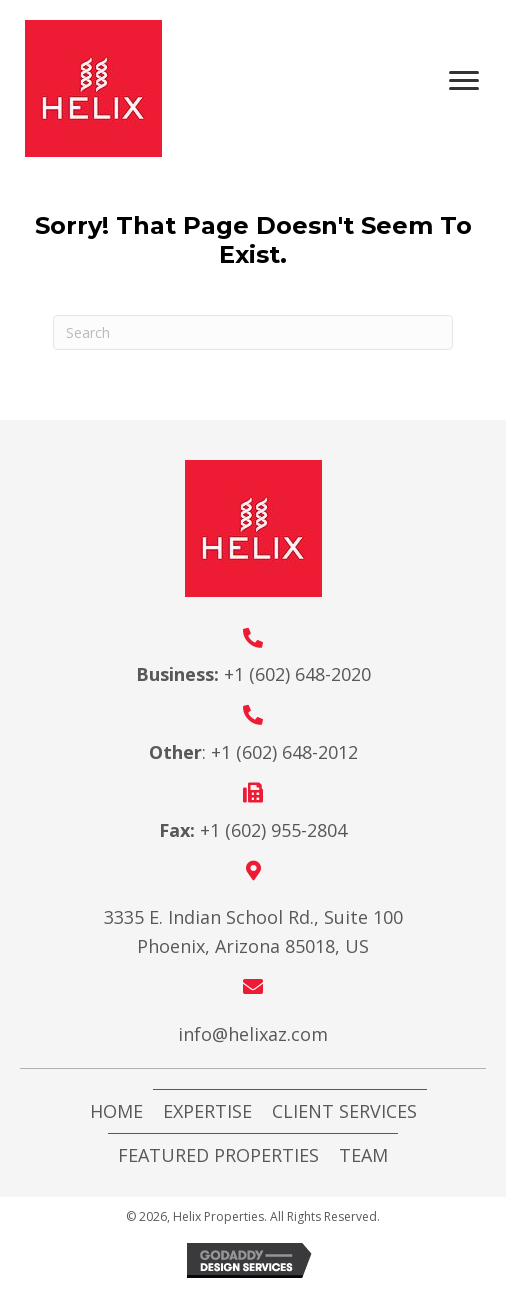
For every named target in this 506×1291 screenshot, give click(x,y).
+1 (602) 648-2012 (284, 752)
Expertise (207, 1111)
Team (363, 1155)
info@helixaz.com (253, 1034)
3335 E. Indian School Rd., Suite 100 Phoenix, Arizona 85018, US (253, 931)
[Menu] (471, 81)
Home (116, 1111)
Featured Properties (218, 1155)
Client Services (344, 1111)
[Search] (253, 332)
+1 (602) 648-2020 (297, 674)
